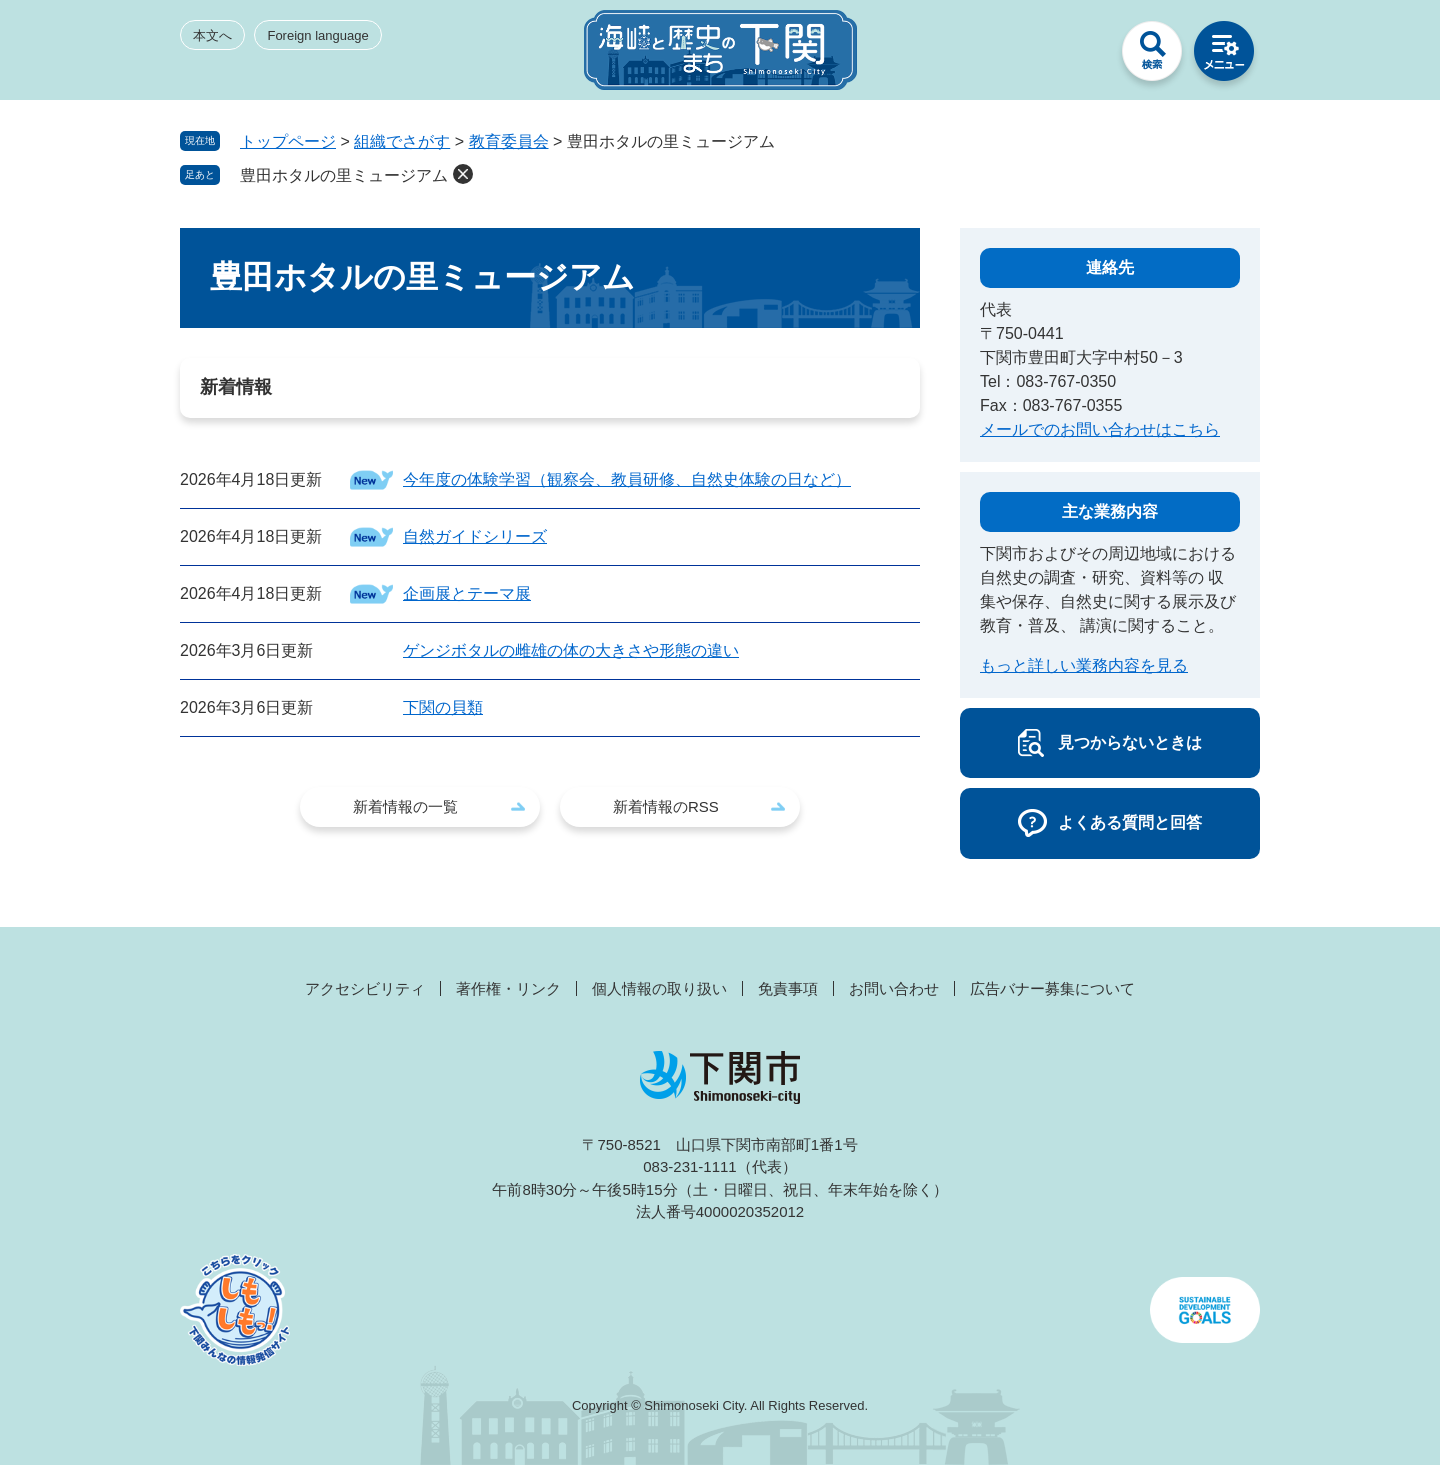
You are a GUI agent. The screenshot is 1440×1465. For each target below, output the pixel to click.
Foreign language (317, 35)
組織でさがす (402, 141)
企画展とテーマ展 (467, 593)
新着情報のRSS (666, 806)
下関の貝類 (443, 707)
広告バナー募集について (1052, 988)
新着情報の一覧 (405, 806)
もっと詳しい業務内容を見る (1084, 665)
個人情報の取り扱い (659, 988)
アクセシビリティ (365, 988)
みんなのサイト (1080, 56)
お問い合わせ (894, 988)
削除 (463, 174)
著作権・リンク (508, 988)
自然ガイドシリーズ (475, 536)
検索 (1152, 56)
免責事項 (788, 988)
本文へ (212, 35)
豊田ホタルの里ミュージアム (344, 175)
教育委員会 (509, 141)
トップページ (288, 141)
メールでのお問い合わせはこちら (1100, 429)
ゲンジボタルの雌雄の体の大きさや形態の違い (571, 650)
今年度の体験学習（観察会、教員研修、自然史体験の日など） (627, 479)
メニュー (1224, 56)
